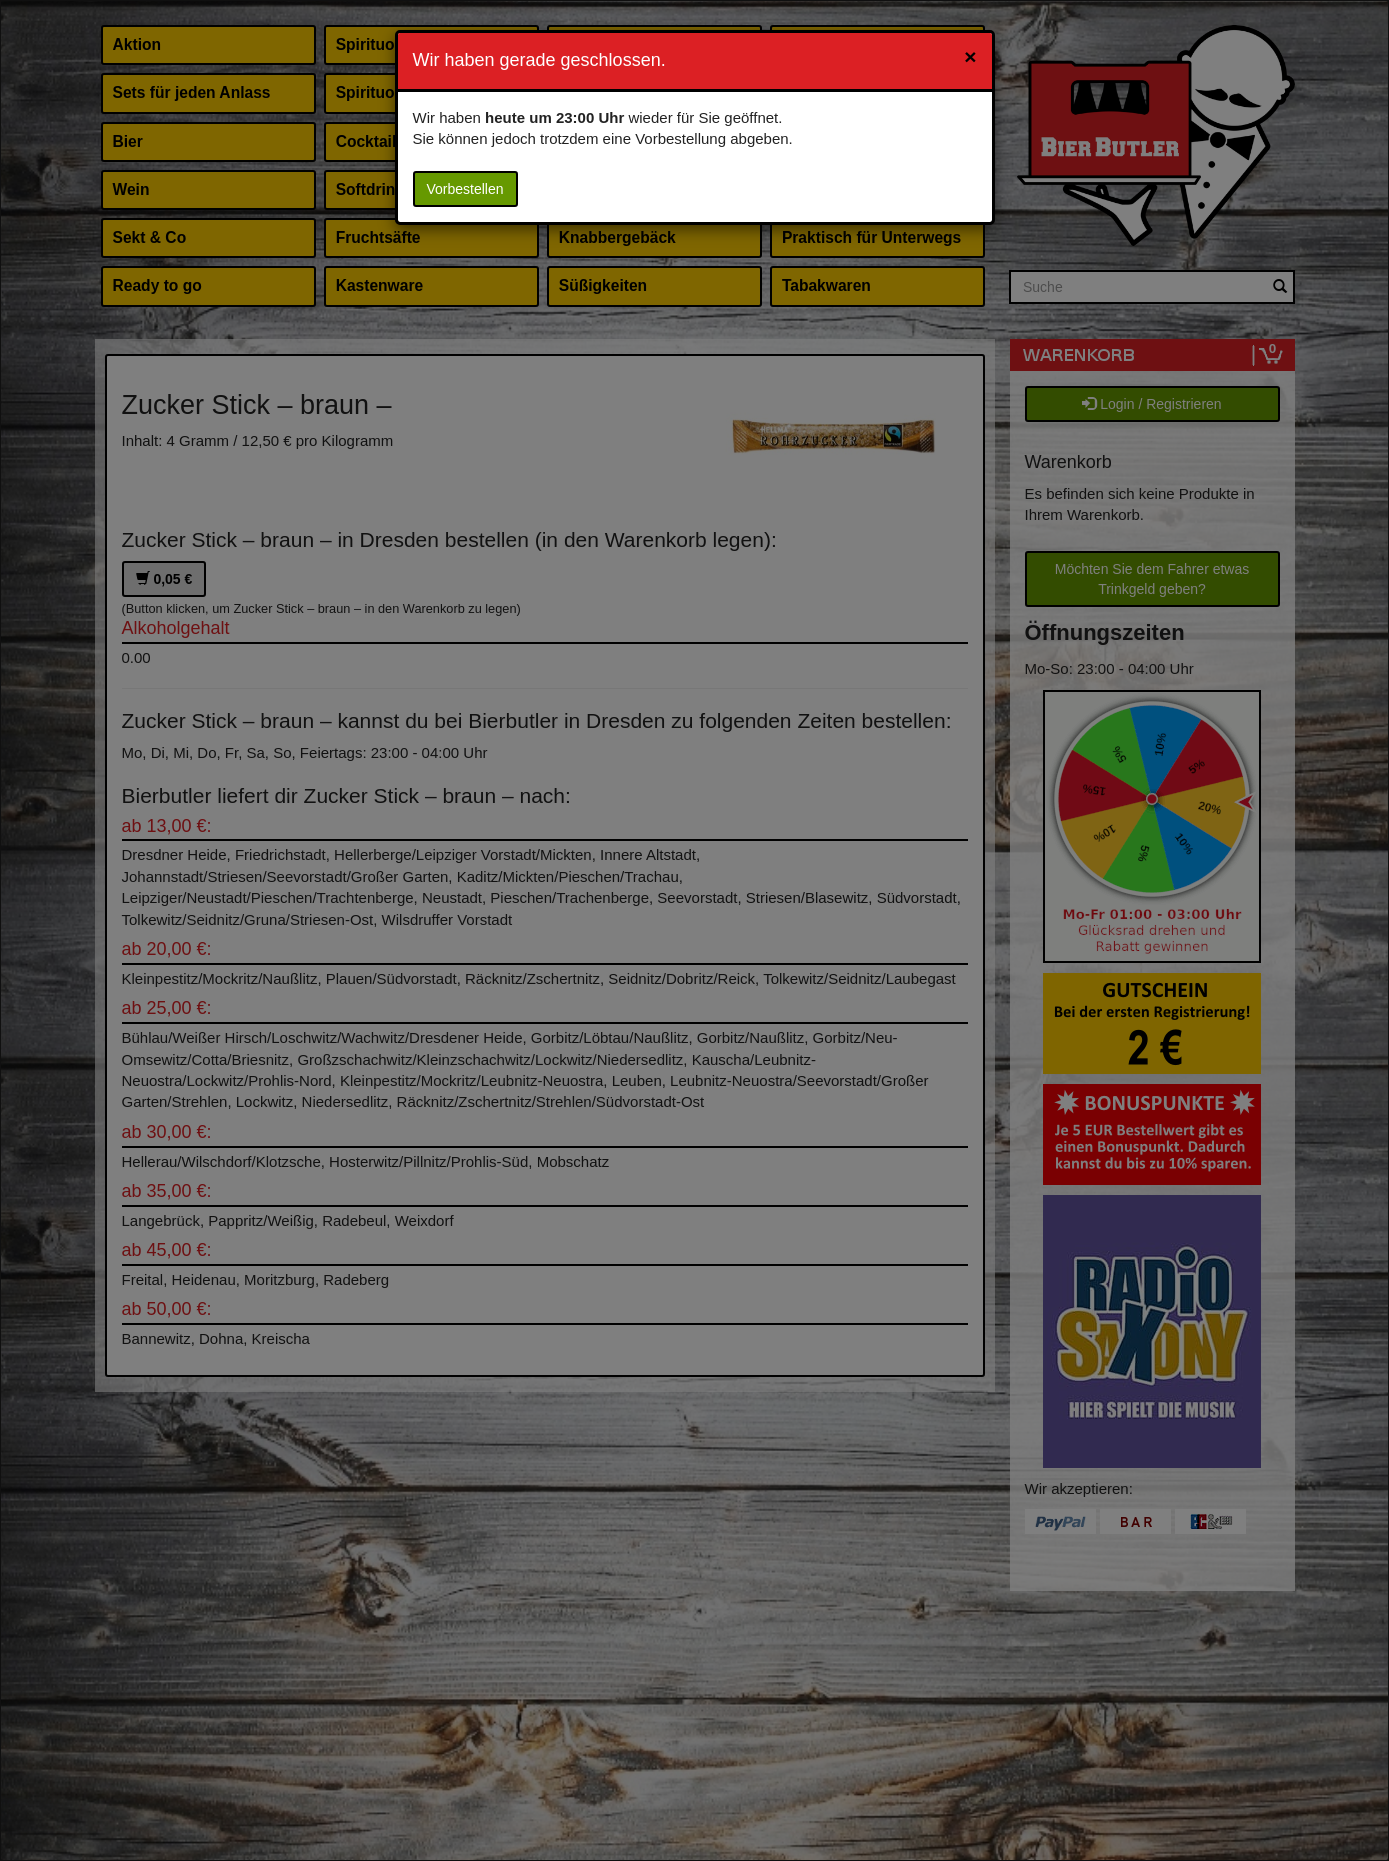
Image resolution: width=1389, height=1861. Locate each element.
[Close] (970, 56)
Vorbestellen (465, 189)
